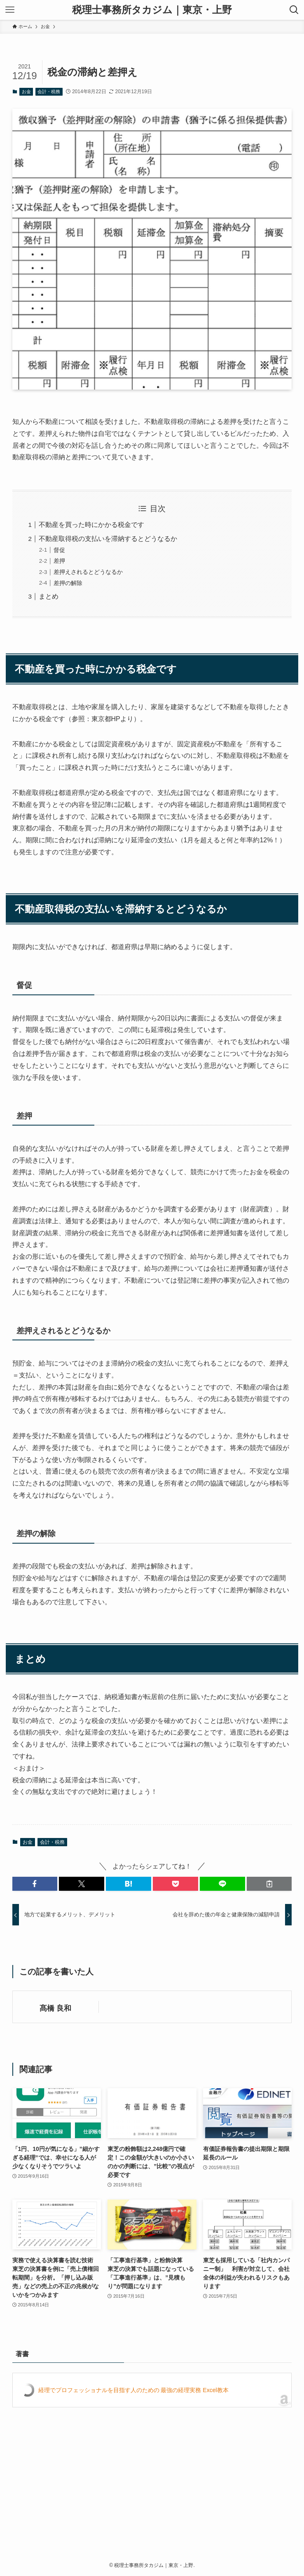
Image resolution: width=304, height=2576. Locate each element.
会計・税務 (48, 91)
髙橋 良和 (55, 2008)
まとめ (48, 596)
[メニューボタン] (10, 10)
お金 (26, 91)
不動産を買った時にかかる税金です (91, 524)
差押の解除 (68, 583)
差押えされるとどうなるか (88, 572)
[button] (35, 1884)
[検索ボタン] (294, 10)
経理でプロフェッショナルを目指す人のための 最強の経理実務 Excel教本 (133, 2390)
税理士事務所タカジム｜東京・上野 (152, 10)
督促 (59, 550)
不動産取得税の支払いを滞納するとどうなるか (108, 538)
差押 (59, 560)
